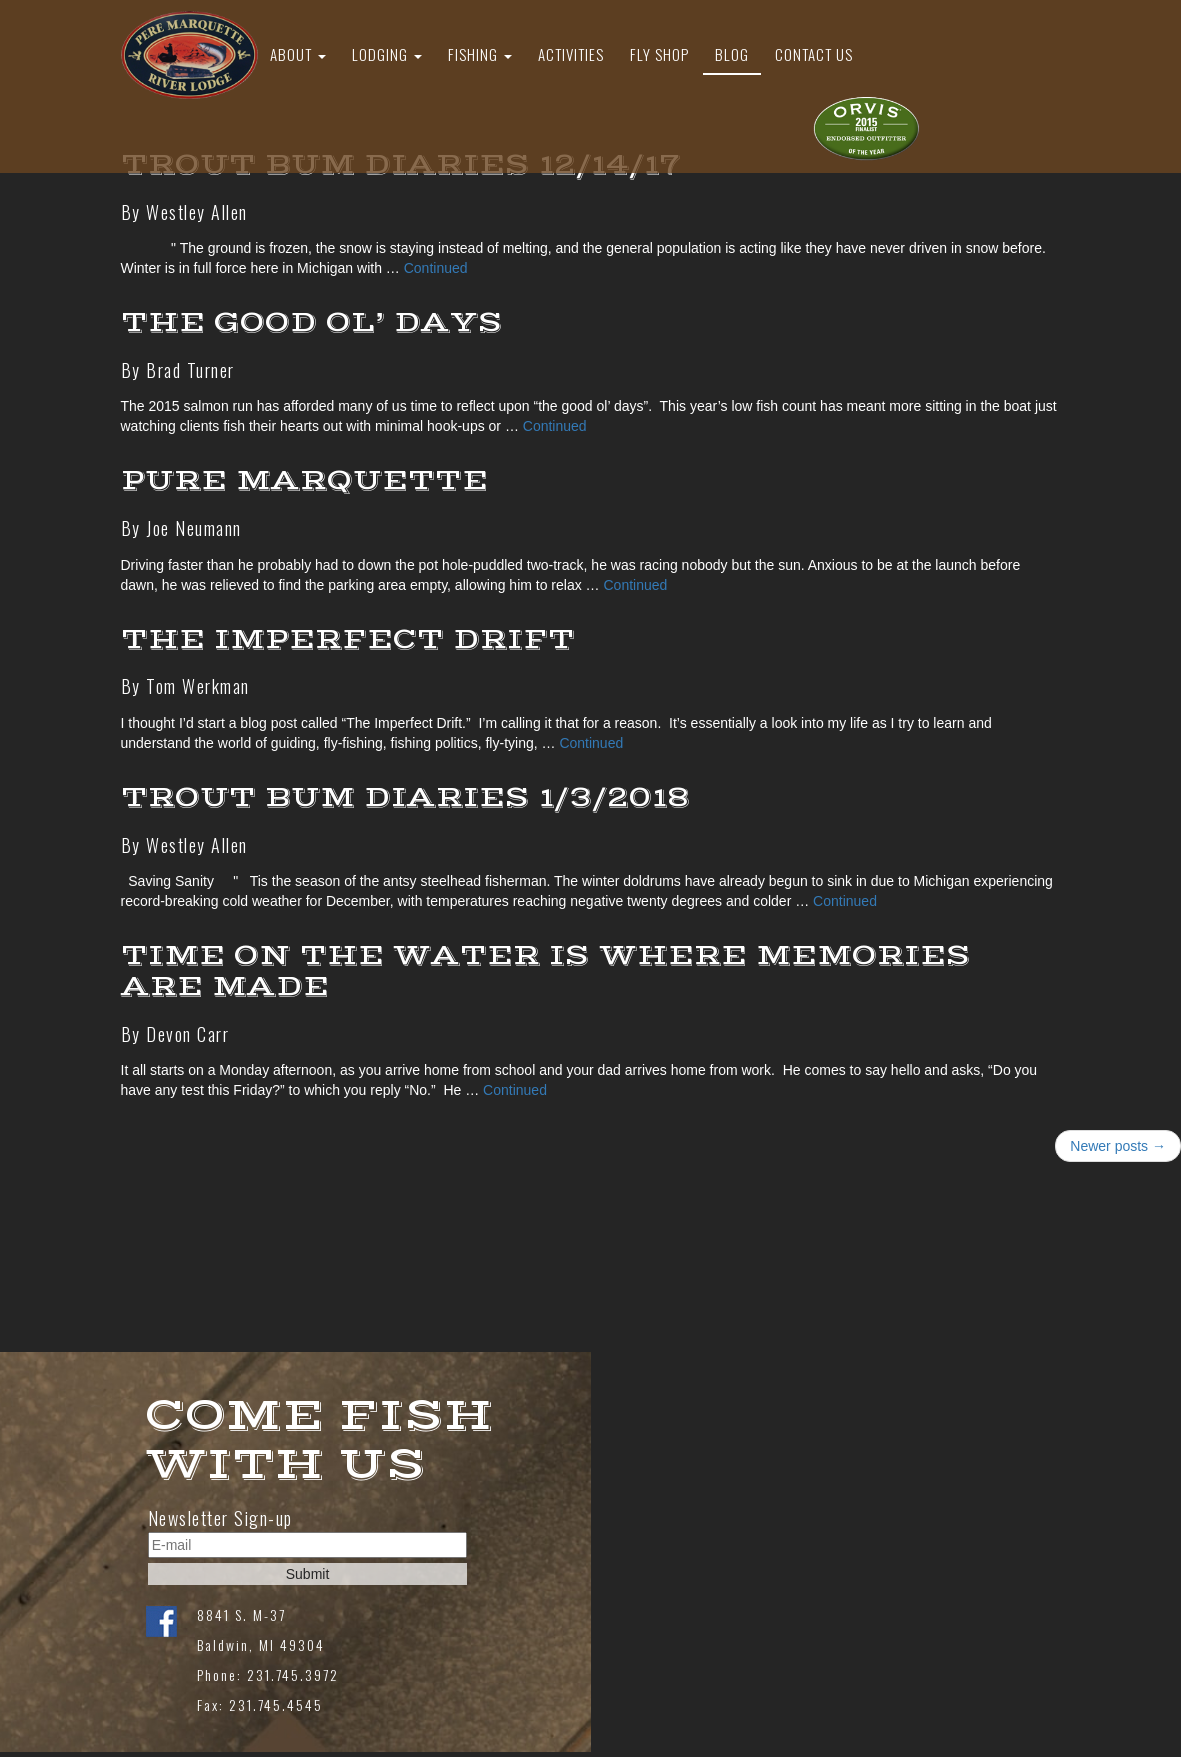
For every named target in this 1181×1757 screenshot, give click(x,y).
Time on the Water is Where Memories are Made (546, 971)
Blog (732, 54)
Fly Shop (659, 54)
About (298, 54)
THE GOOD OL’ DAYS (312, 322)
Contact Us (814, 54)
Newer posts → (1118, 1146)
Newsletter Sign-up (220, 1518)
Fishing (480, 54)
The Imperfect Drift (348, 639)
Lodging (387, 54)
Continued (436, 268)
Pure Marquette (304, 480)
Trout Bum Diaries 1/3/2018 (405, 797)
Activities (571, 54)
